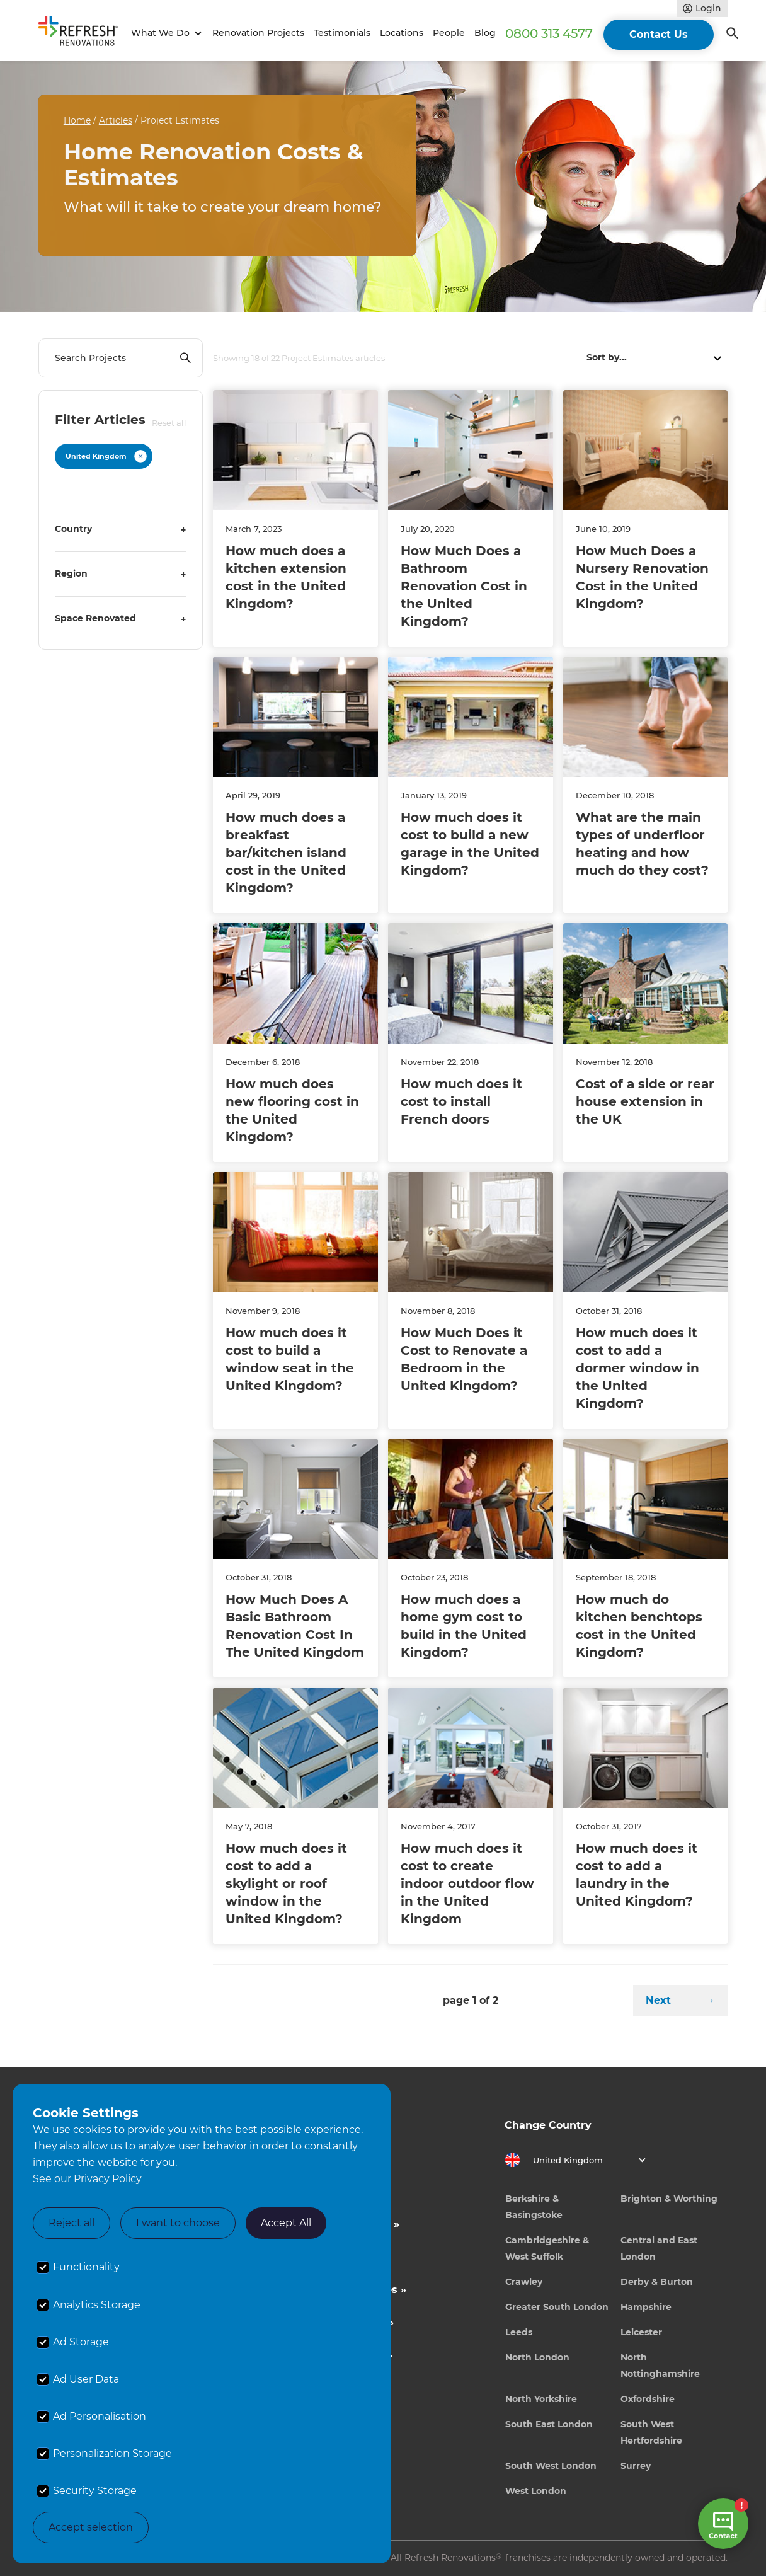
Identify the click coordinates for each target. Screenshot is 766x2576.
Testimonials (342, 32)
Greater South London (557, 2307)
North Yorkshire (541, 2399)
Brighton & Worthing (668, 2198)
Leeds (518, 2332)
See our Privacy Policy (87, 2179)
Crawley (523, 2281)
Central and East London (658, 2248)
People (449, 32)
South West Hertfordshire (651, 2432)
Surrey (635, 2465)
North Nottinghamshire (660, 2365)
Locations (401, 32)
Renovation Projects (258, 32)
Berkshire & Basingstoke (534, 2207)
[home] (82, 33)
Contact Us (658, 34)
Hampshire (646, 2307)
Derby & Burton (656, 2281)
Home (77, 120)
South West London (551, 2465)
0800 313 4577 (549, 33)
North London (537, 2357)
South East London (549, 2424)
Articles (115, 120)
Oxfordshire (647, 2399)
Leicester (641, 2332)
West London (535, 2491)
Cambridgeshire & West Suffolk (547, 2248)
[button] (165, 33)
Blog (485, 32)
